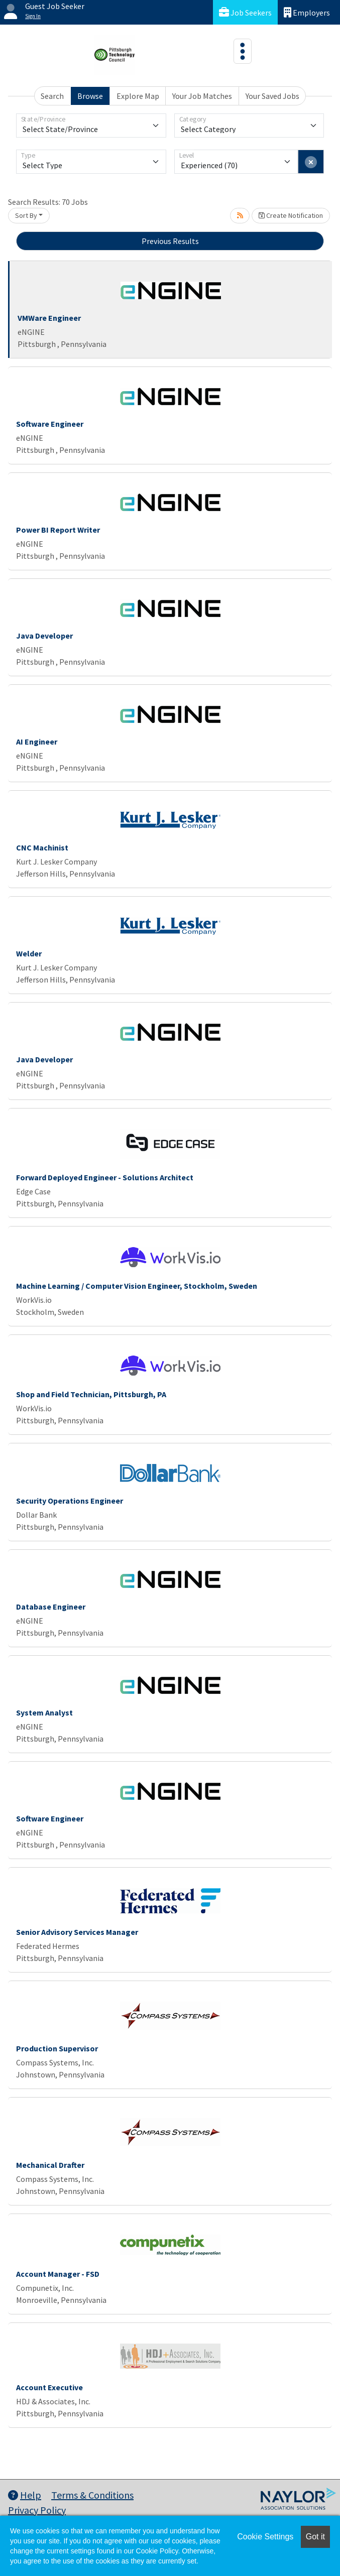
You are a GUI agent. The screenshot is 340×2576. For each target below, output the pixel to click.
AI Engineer (36, 742)
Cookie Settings (265, 2536)
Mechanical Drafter (50, 2165)
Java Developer (44, 636)
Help (24, 2495)
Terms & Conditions (92, 2495)
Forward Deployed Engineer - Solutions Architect (104, 1177)
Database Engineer (50, 1607)
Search (52, 96)
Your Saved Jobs (272, 96)
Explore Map (138, 96)
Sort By (26, 215)
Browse (90, 96)
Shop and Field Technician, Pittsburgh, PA (91, 1394)
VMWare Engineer (49, 318)
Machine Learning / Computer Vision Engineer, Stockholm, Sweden (136, 1286)
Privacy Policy (37, 2510)
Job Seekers (245, 12)
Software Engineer (49, 424)
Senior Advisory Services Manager (77, 1932)
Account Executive (49, 2387)
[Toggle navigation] (243, 51)
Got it (315, 2536)
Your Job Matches (202, 96)
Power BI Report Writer (58, 530)
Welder (29, 953)
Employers (307, 12)
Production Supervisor (57, 2048)
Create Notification (291, 215)
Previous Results (170, 241)
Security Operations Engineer (69, 1501)
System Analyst (44, 1712)
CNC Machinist (42, 847)
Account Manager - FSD (57, 2274)
